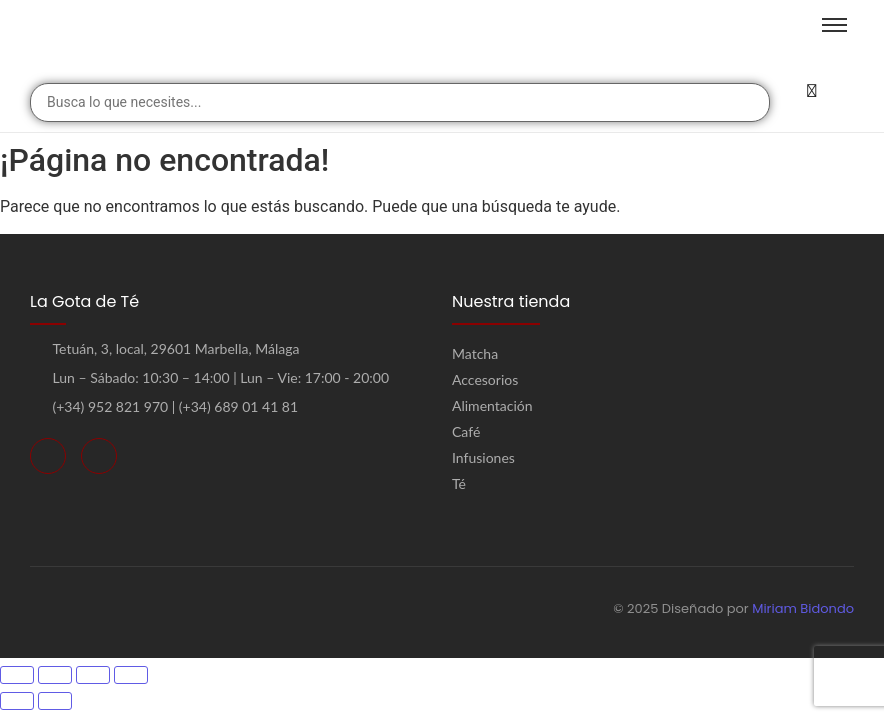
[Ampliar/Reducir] (17, 675)
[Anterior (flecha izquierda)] (17, 701)
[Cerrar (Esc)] (131, 675)
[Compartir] (93, 675)
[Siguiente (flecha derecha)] (55, 701)
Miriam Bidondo (803, 608)
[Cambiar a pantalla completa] (55, 675)
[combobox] (400, 102)
